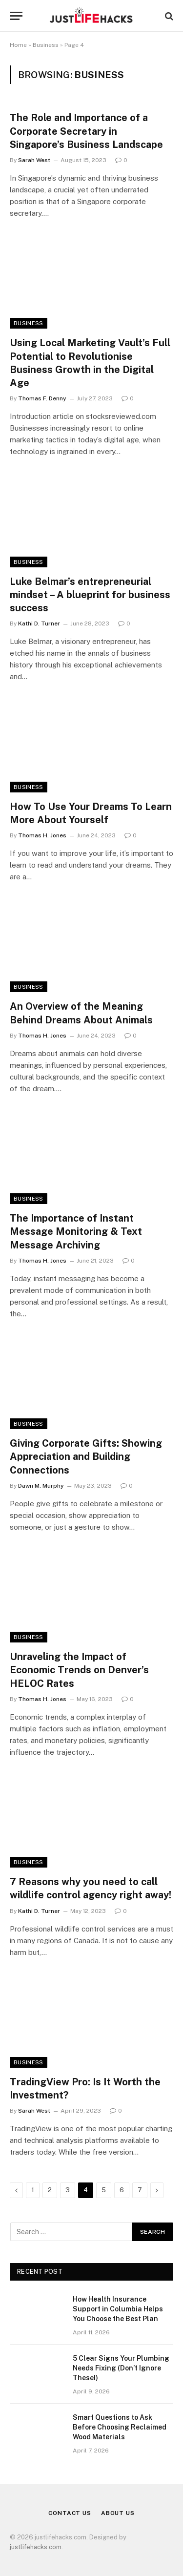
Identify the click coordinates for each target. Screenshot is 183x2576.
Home (18, 45)
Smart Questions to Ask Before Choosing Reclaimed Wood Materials (119, 2427)
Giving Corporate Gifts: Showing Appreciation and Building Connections (86, 1456)
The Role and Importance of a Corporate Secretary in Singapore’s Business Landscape (86, 131)
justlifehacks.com (35, 2547)
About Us (118, 2513)
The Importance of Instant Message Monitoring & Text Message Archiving (76, 1231)
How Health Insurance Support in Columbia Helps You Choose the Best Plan (118, 2309)
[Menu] (16, 16)
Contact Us (69, 2513)
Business (46, 45)
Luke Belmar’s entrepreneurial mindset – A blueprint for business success (90, 595)
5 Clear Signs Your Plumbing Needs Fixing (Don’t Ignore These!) (121, 2368)
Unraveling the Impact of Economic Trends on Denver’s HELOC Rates (79, 1670)
